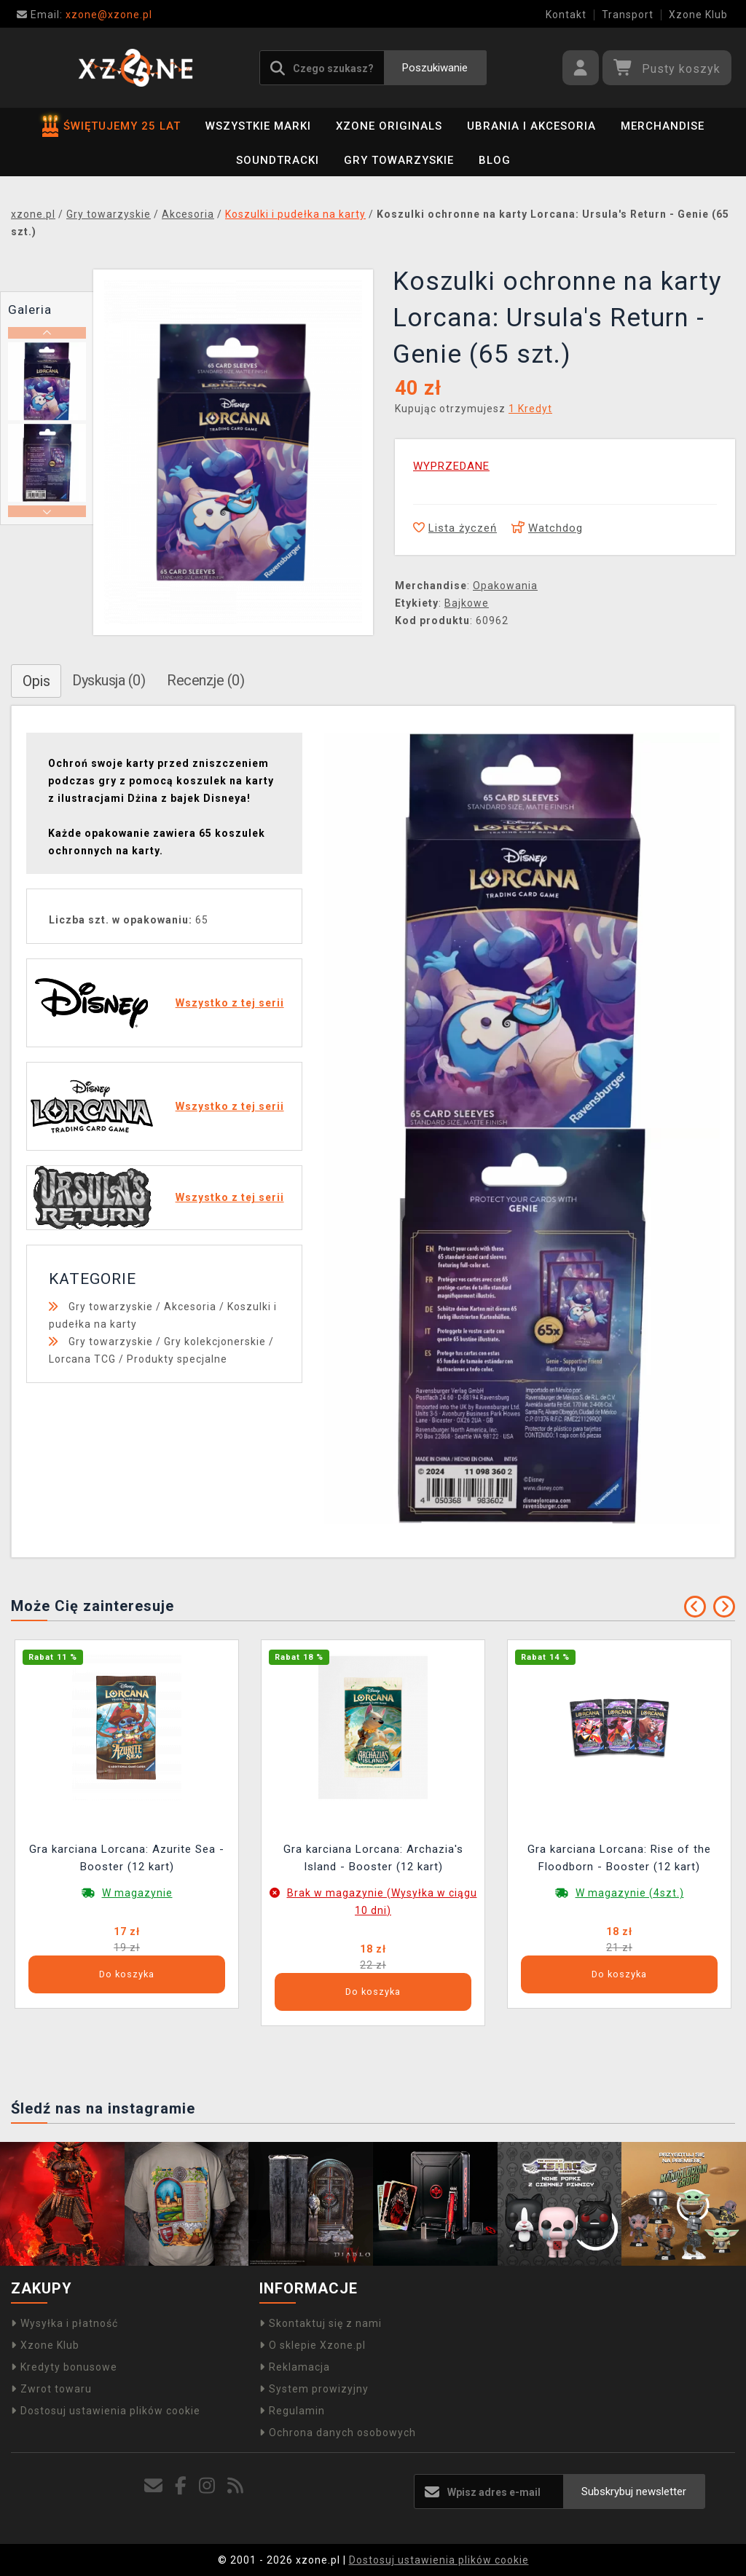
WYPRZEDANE (451, 466)
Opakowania (505, 585)
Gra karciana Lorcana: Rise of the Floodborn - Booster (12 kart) (619, 1858)
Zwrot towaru (51, 2389)
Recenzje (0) (205, 680)
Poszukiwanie (435, 67)
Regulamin (292, 2411)
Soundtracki (277, 160)
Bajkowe (466, 603)
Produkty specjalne (177, 1359)
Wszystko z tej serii (230, 1003)
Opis (36, 681)
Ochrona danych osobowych (337, 2432)
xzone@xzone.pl (84, 14)
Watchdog (547, 528)
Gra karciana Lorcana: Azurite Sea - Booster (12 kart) (126, 1858)
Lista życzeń (455, 528)
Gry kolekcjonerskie (215, 1341)
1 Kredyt (530, 408)
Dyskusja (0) (108, 680)
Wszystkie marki (258, 126)
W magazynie (137, 1893)
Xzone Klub (698, 14)
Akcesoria (190, 1306)
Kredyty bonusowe (64, 2367)
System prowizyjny (314, 2389)
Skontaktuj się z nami (320, 2323)
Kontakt (566, 14)
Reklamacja (294, 2367)
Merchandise (662, 126)
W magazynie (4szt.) (630, 1893)
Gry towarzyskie (399, 160)
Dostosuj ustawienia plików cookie (105, 2411)
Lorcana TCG (82, 1359)
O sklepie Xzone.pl (312, 2345)
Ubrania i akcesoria (531, 126)
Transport (627, 14)
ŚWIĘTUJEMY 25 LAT (111, 126)
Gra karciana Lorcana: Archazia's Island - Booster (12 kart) (373, 1858)
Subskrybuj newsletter (633, 2491)
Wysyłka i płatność (64, 2323)
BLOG (495, 160)
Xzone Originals (389, 126)
